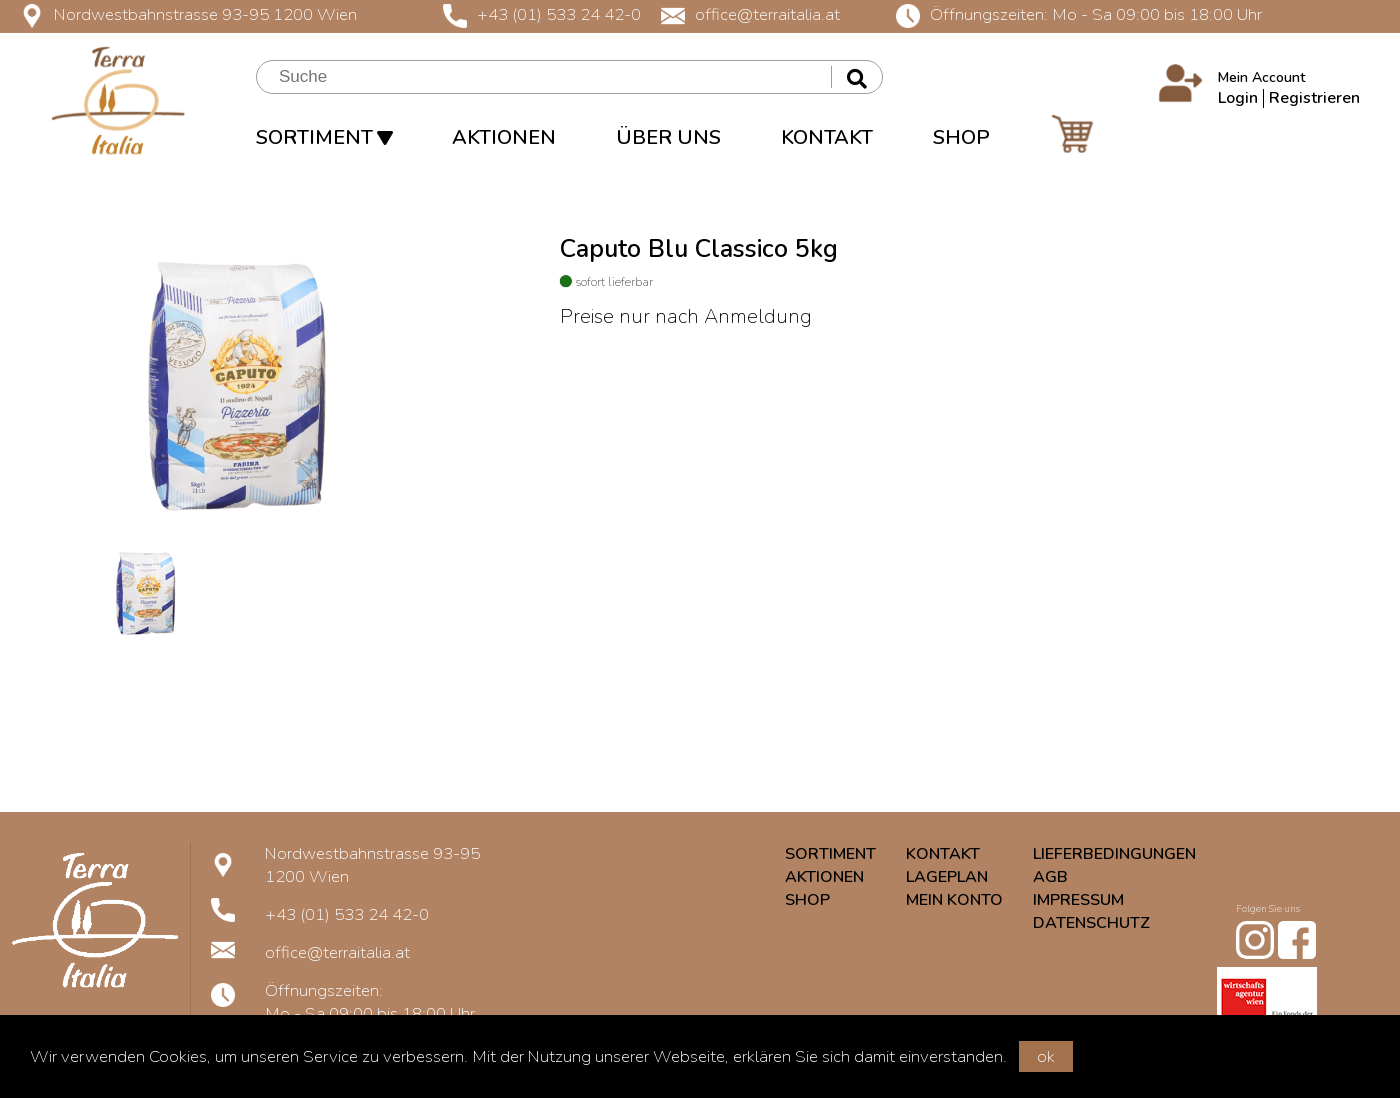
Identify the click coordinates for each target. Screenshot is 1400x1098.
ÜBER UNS (668, 137)
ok (1046, 1056)
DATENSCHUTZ (1091, 923)
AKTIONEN (504, 137)
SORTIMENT (324, 137)
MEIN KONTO (954, 900)
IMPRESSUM (1078, 900)
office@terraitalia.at (750, 14)
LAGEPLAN (947, 877)
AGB (1050, 877)
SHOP (961, 137)
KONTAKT (827, 137)
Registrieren (1314, 98)
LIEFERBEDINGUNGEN (1114, 854)
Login (1238, 98)
